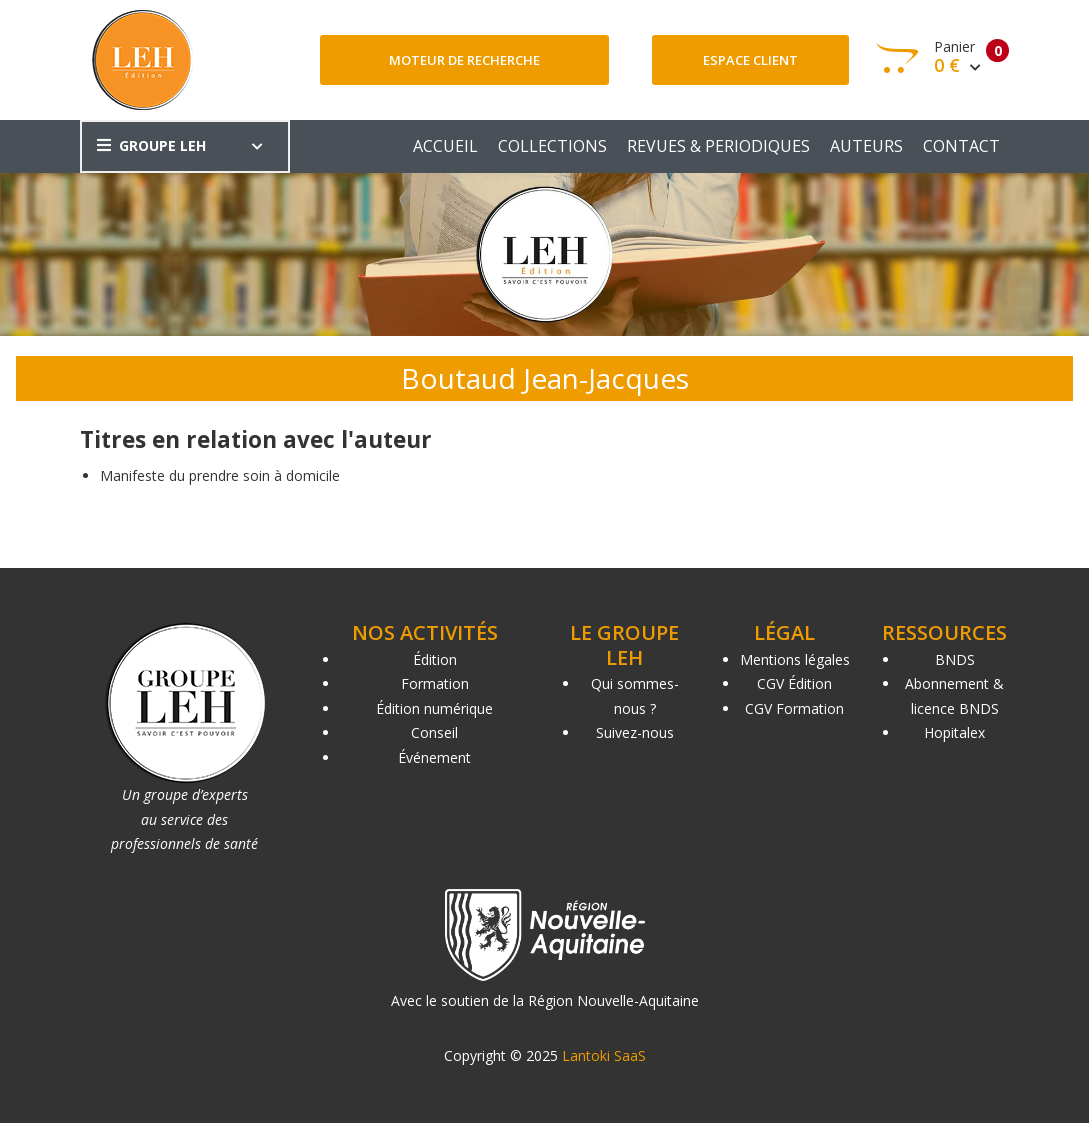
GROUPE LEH (151, 145)
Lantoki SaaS (604, 1055)
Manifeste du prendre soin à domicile (220, 475)
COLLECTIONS (552, 146)
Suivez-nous (635, 732)
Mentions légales (795, 659)
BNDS (955, 659)
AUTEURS (866, 146)
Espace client (750, 60)
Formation (435, 683)
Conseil (434, 732)
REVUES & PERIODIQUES (718, 146)
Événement (434, 757)
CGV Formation (794, 708)
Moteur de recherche (464, 60)
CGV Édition (794, 683)
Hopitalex (954, 732)
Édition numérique (434, 708)
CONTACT (961, 146)
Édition (435, 659)
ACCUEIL (445, 146)
